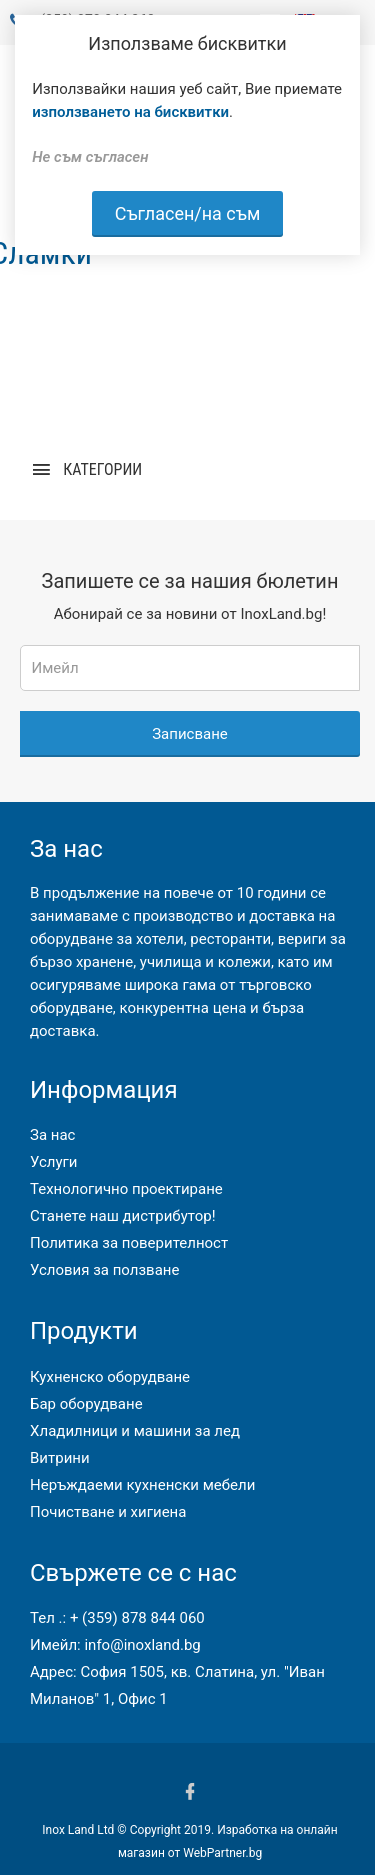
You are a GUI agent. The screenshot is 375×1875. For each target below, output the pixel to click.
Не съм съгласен (90, 157)
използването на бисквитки (130, 112)
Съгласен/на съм (188, 213)
